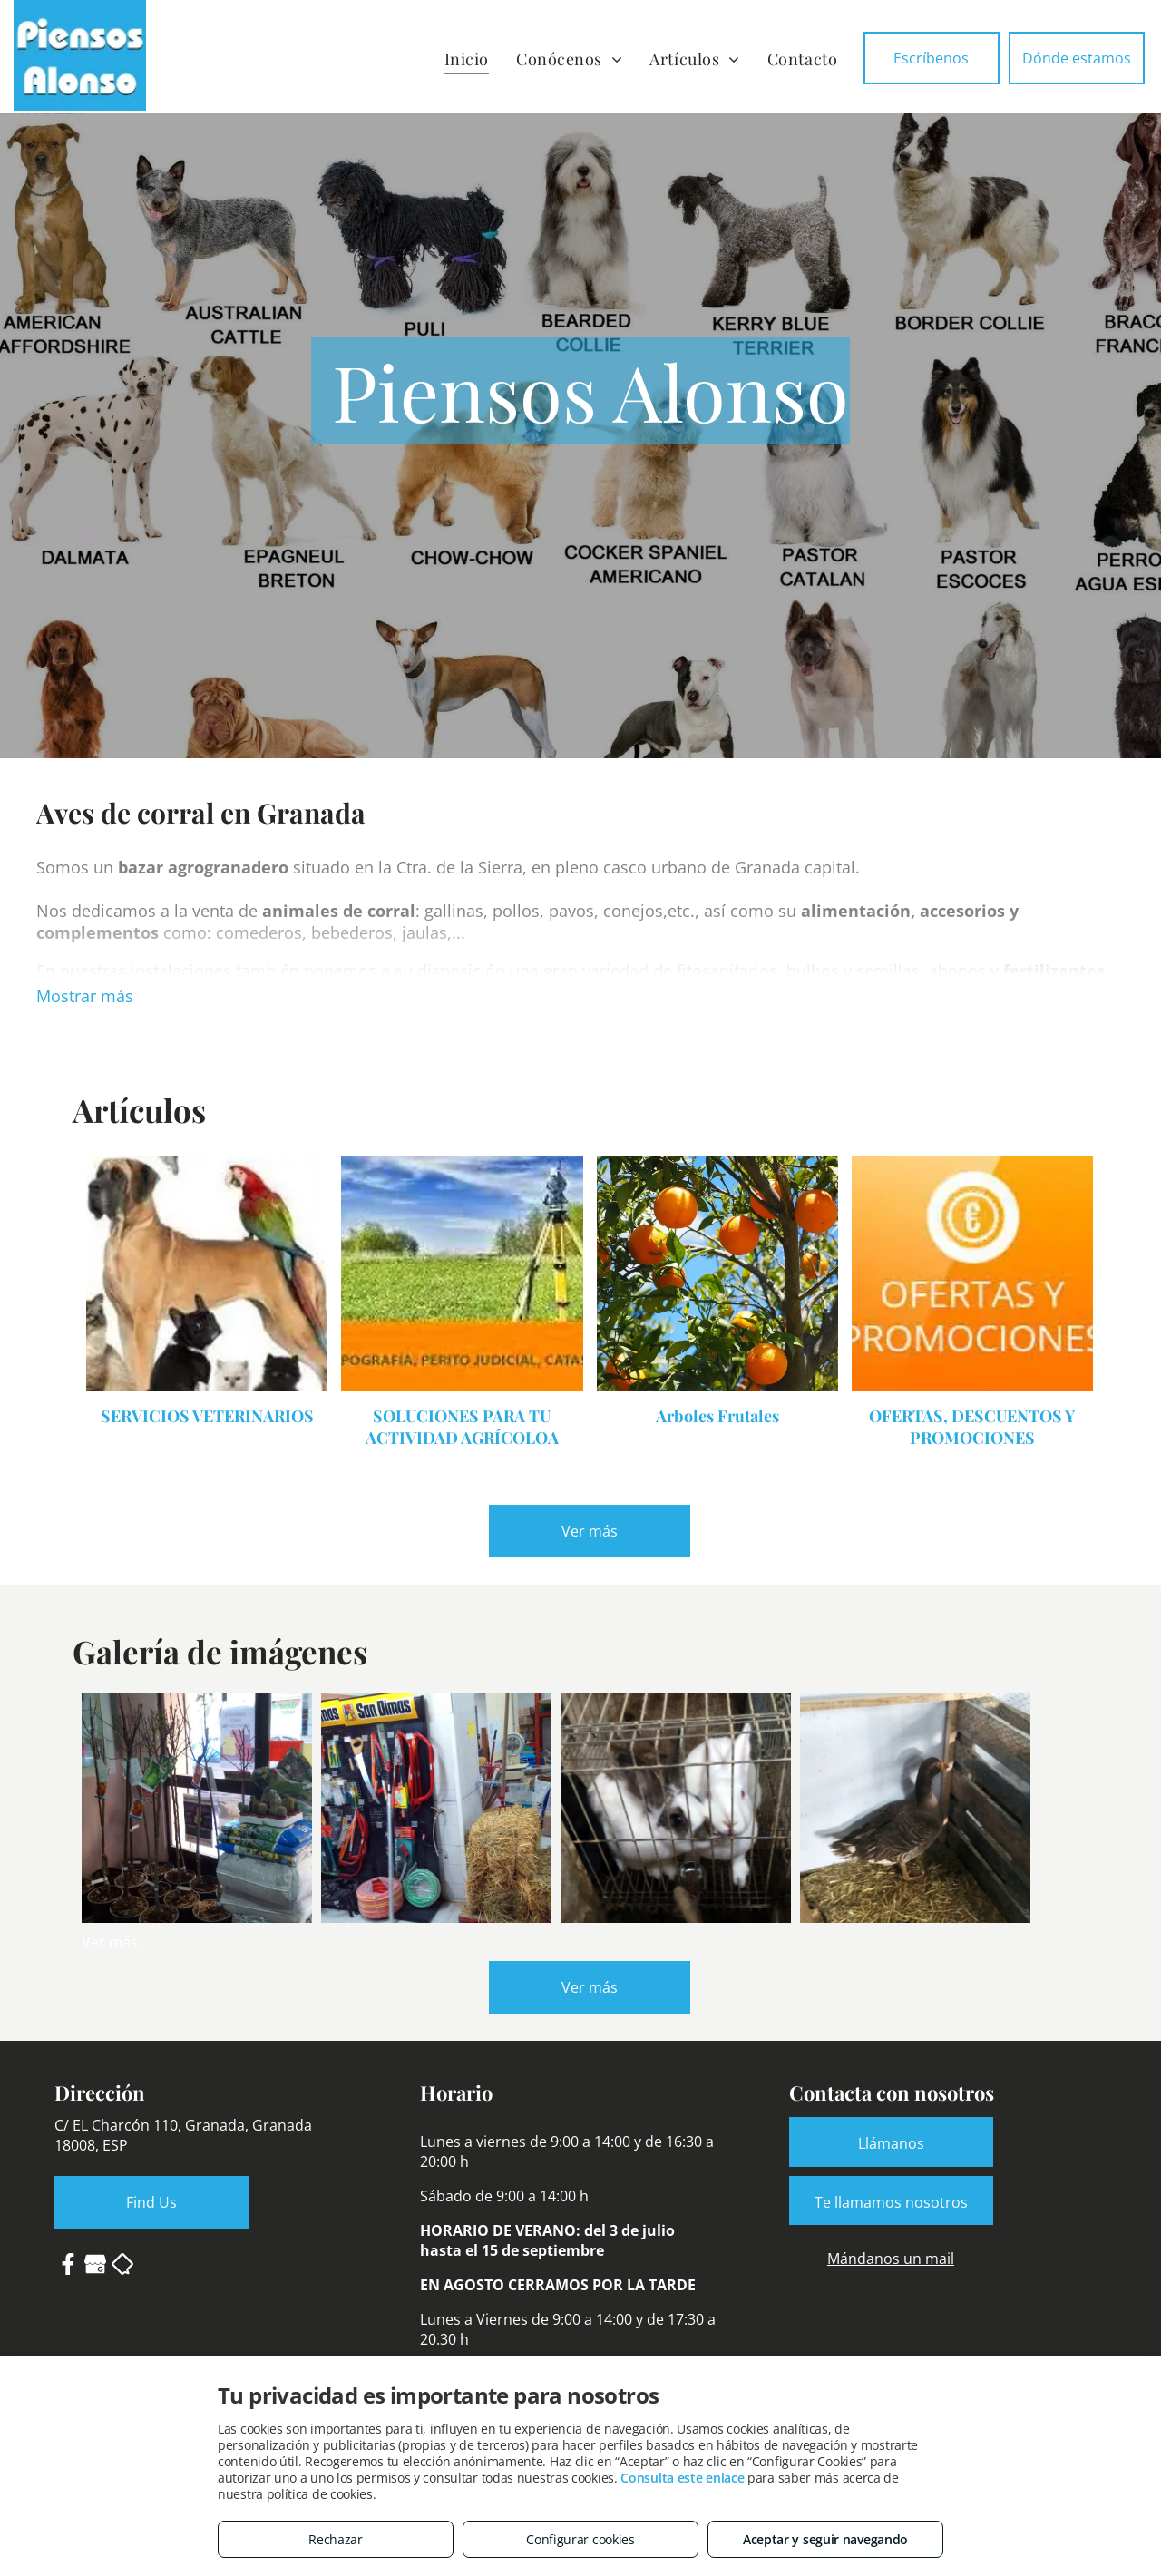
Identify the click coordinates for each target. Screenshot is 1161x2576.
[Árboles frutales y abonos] (197, 1808)
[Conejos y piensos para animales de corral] (676, 1808)
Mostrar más (84, 996)
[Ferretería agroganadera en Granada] (436, 1808)
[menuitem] (466, 58)
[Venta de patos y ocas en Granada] (915, 1808)
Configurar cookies (580, 2539)
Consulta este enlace (682, 2477)
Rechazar (335, 2539)
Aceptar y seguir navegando (825, 2539)
